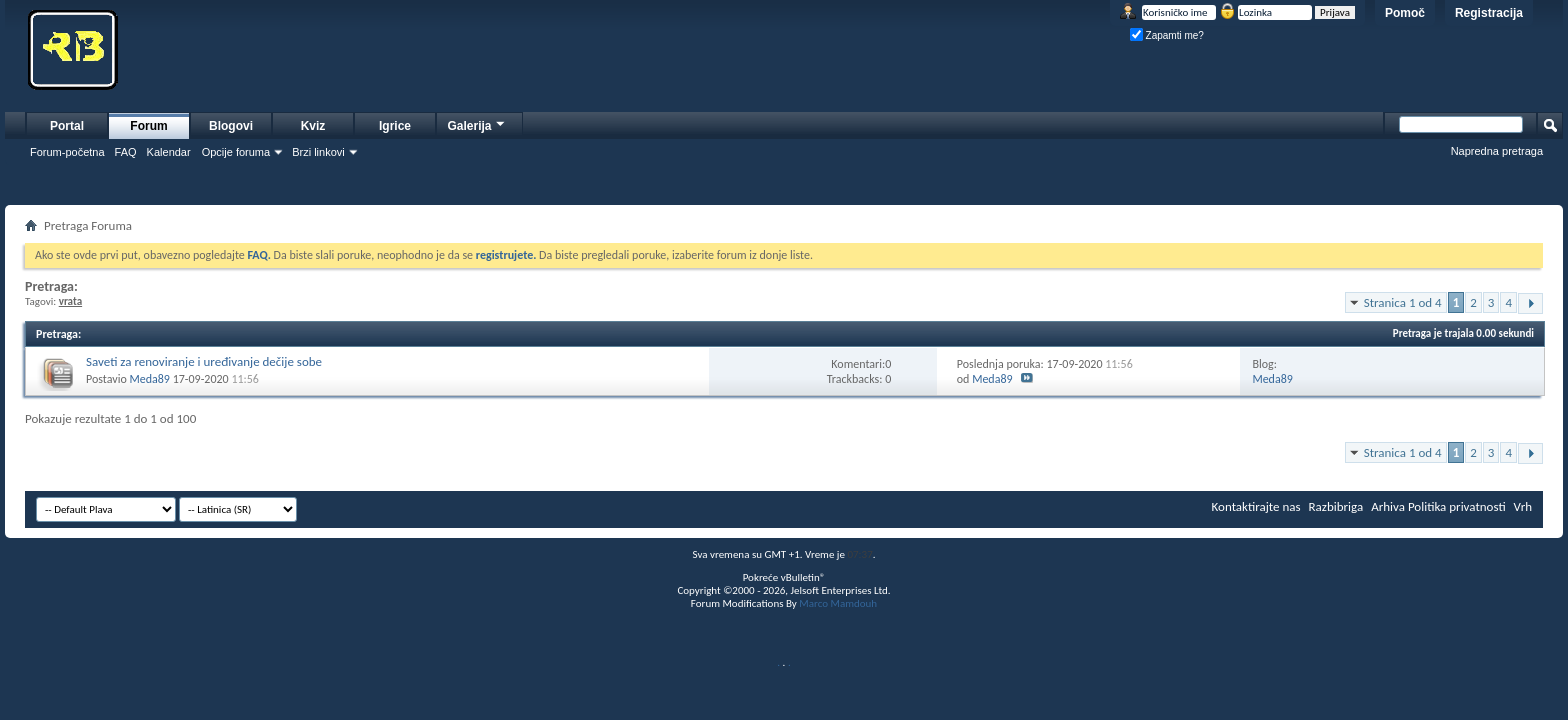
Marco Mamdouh (838, 603)
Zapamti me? (1167, 35)
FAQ (126, 152)
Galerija (477, 123)
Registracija (1489, 13)
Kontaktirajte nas (1256, 506)
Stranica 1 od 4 (1403, 302)
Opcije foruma (236, 152)
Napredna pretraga (1497, 151)
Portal (67, 126)
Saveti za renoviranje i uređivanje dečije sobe (204, 361)
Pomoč (1405, 13)
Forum (148, 126)
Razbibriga (1336, 506)
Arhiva (1388, 506)
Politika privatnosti (1457, 506)
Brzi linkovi (318, 152)
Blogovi (231, 126)
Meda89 (149, 379)
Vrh (1523, 506)
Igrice (395, 126)
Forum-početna (67, 152)
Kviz (313, 126)
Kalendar (169, 152)
